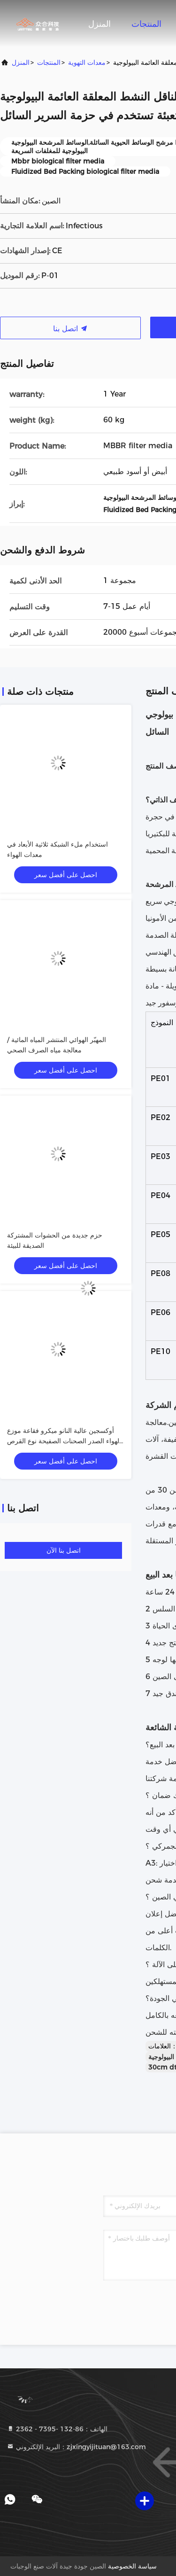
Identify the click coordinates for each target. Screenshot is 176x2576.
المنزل (99, 24)
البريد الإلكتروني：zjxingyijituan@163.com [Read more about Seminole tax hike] (76, 2447)
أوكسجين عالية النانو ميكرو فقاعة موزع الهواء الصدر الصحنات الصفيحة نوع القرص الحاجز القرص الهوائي (64, 1440)
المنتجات (146, 24)
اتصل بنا (70, 328)
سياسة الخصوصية (132, 2566)
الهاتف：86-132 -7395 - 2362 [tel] (57, 2429)
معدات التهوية (87, 62)
